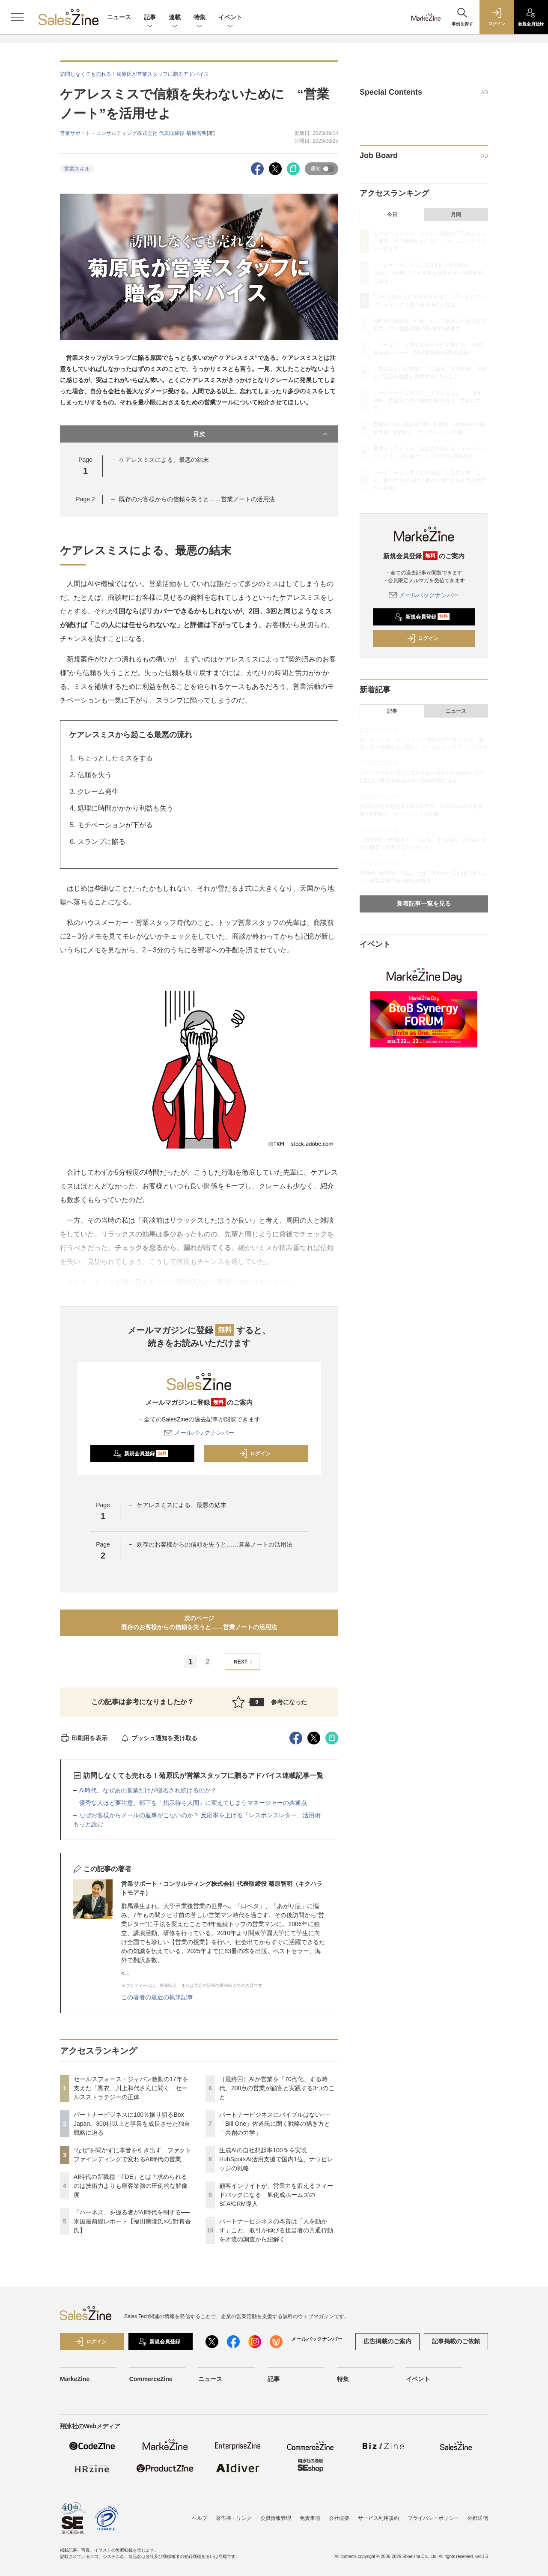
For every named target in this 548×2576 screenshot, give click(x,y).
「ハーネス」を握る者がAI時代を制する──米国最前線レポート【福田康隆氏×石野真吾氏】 (132, 2221)
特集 (200, 18)
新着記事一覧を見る (424, 903)
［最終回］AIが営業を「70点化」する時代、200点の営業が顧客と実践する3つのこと (276, 2088)
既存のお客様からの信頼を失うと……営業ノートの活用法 (197, 499)
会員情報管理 (275, 2518)
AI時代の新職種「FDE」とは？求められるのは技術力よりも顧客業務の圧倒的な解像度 (131, 2185)
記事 (150, 18)
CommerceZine (151, 2379)
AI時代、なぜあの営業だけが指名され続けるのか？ (148, 1790)
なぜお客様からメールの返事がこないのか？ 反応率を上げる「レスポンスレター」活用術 (200, 1815)
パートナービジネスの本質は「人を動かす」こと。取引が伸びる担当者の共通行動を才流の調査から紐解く (276, 2230)
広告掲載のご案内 (387, 2341)
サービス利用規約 (378, 2518)
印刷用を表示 (83, 1738)
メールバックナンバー (199, 1432)
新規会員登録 (140, 1453)
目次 (261, 434)
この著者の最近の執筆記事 (157, 1997)
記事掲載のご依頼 (456, 2341)
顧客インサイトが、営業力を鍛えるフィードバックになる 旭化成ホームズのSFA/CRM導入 (276, 2194)
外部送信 (478, 2518)
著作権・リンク (234, 2518)
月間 (456, 215)
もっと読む (88, 1824)
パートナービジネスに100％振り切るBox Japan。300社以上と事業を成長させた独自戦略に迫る (132, 2123)
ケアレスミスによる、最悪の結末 (164, 459)
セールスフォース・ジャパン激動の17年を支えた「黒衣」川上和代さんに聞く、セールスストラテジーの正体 (131, 2088)
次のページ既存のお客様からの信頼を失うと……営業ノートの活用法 (199, 1623)
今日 (392, 215)
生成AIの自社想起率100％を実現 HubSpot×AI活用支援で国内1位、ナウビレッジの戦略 (276, 2159)
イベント (230, 18)
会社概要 (339, 2518)
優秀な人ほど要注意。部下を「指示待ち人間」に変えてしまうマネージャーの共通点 (193, 1802)
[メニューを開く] (17, 17)
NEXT (244, 1662)
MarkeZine (74, 2379)
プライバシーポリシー (433, 2518)
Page (85, 499)
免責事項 (310, 2518)
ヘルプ (199, 2518)
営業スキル (77, 169)
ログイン (255, 1453)
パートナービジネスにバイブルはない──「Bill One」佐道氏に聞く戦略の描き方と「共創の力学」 (274, 2123)
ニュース (119, 17)
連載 (175, 18)
